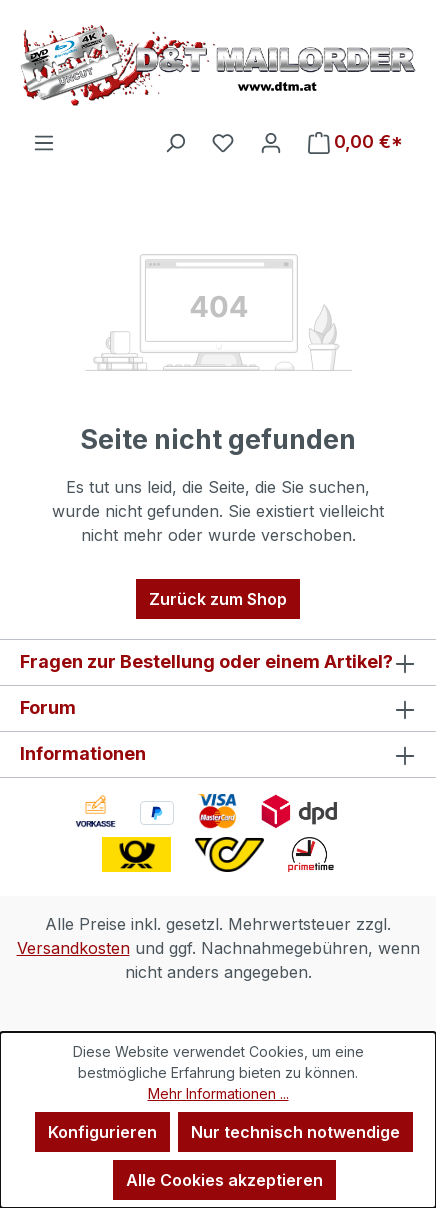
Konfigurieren (102, 1132)
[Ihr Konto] (271, 142)
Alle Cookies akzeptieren (224, 1180)
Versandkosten (73, 948)
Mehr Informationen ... (218, 1093)
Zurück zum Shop (218, 599)
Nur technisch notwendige (295, 1132)
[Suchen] (175, 142)
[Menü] (44, 142)
